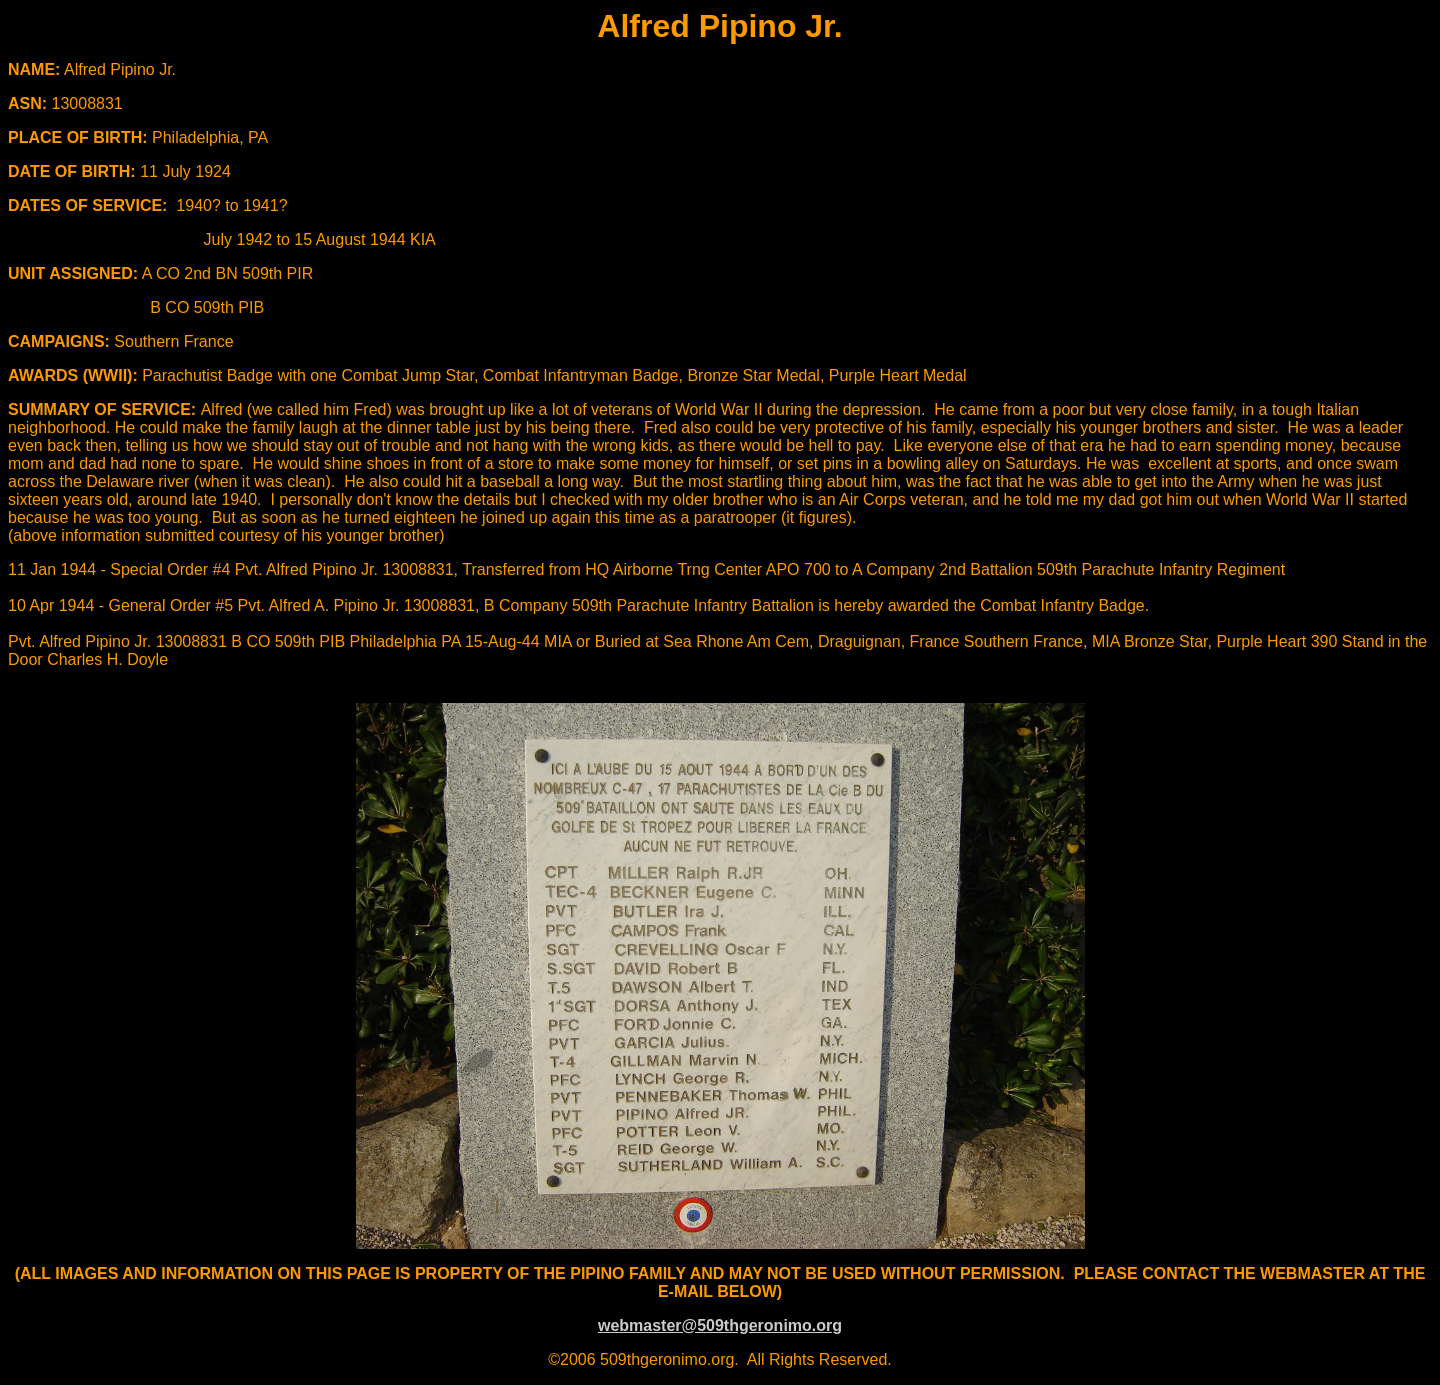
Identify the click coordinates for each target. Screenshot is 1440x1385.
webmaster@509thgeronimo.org (720, 1325)
